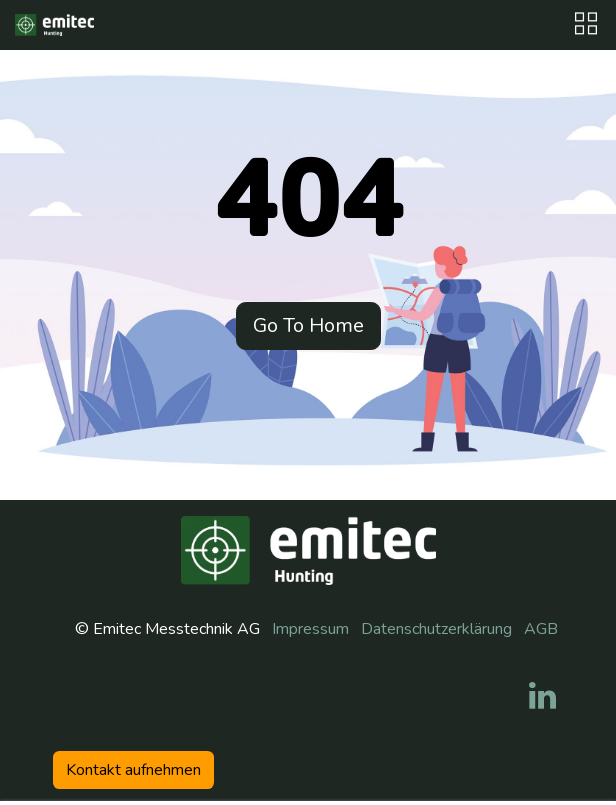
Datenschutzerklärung (436, 629)
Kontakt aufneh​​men (133, 770)
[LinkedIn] (542, 696)
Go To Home (308, 325)
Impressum (310, 629)
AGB (541, 629)
